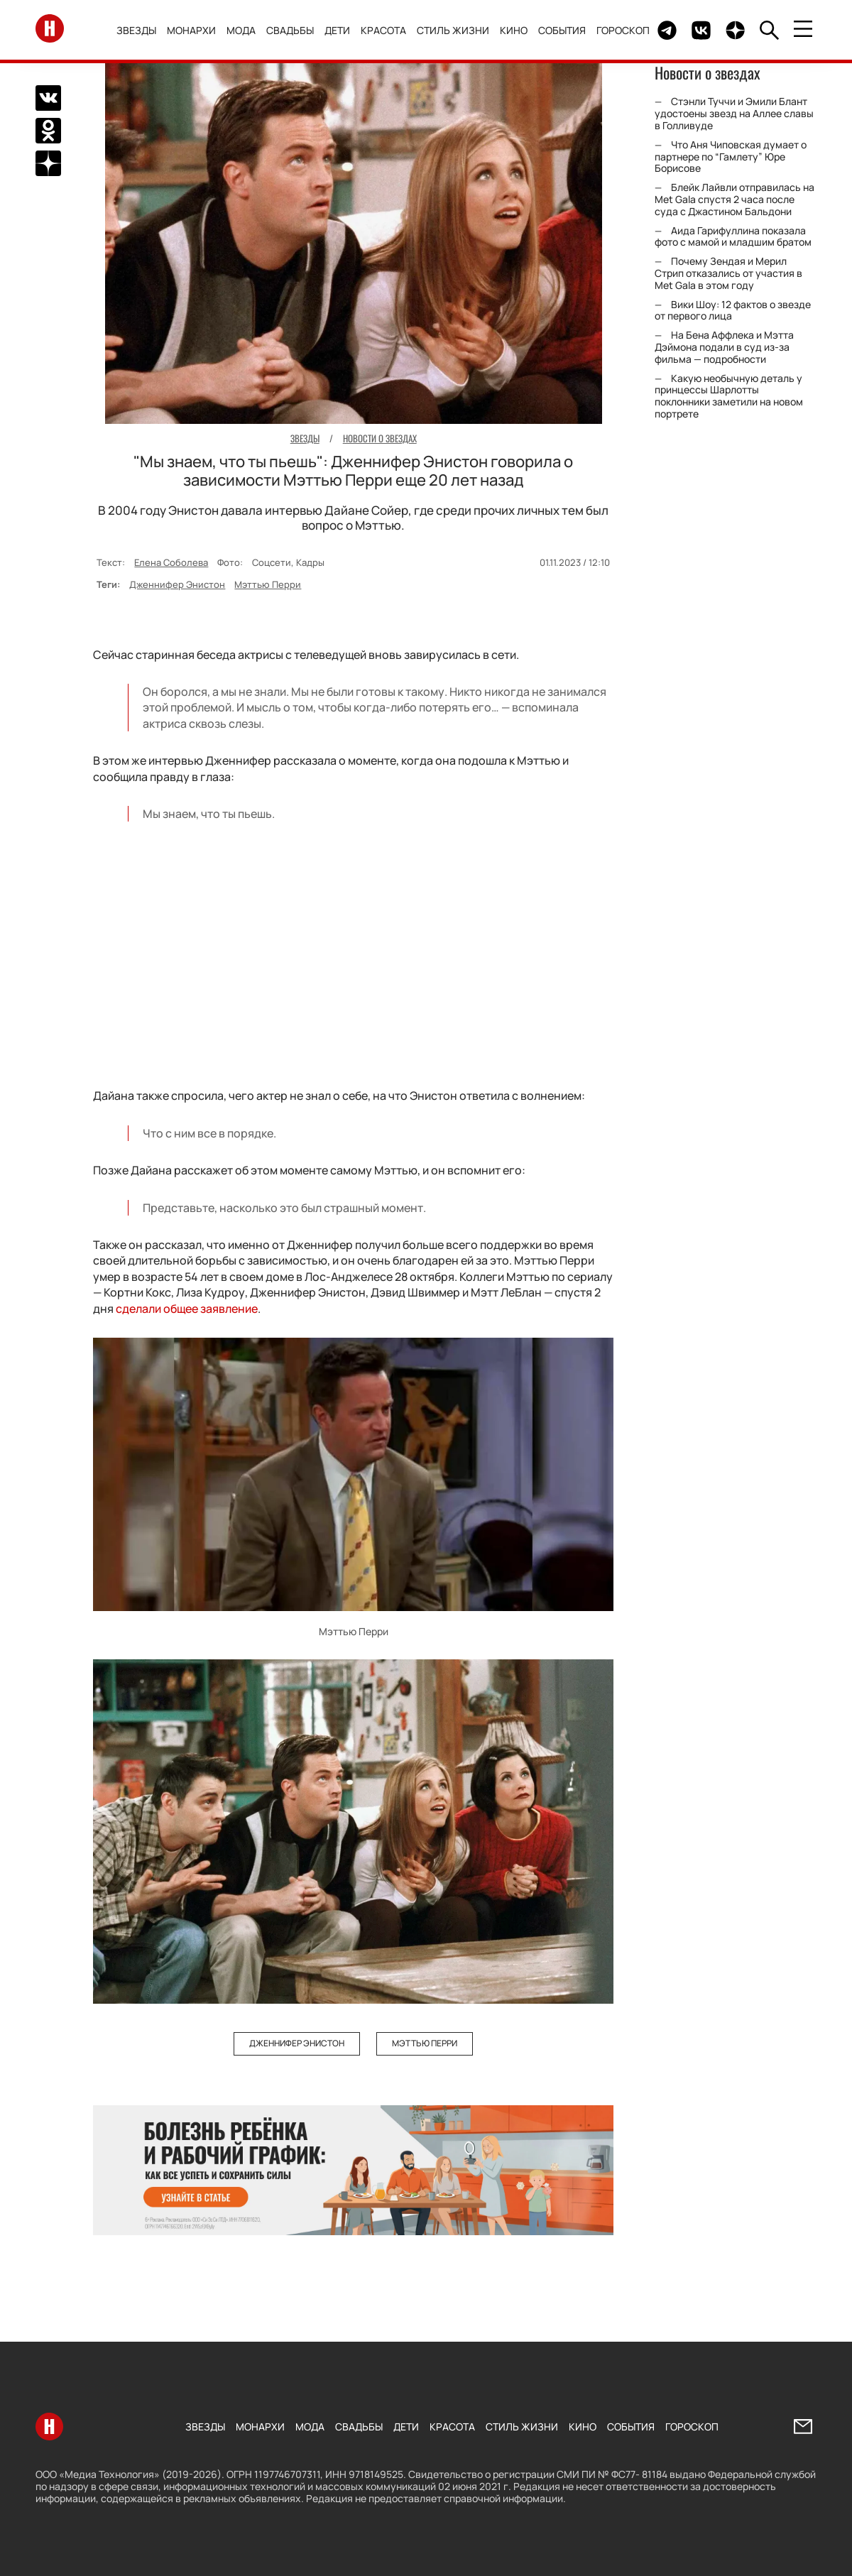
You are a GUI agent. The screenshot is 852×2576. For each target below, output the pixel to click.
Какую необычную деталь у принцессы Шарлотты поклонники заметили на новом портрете (729, 395)
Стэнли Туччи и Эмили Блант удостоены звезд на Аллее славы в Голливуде (734, 113)
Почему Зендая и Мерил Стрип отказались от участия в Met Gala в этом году (728, 273)
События (562, 30)
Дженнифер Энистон (177, 584)
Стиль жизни (453, 30)
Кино (514, 30)
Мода (241, 30)
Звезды (137, 30)
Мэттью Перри (267, 584)
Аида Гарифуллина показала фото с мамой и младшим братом (733, 236)
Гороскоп (623, 30)
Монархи (192, 30)
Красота (384, 30)
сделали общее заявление (187, 1308)
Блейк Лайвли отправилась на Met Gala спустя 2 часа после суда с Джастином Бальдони (734, 199)
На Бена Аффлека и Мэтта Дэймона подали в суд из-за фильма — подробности (724, 347)
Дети (338, 30)
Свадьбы (291, 30)
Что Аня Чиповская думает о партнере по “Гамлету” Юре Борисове (731, 156)
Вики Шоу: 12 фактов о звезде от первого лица (733, 310)
